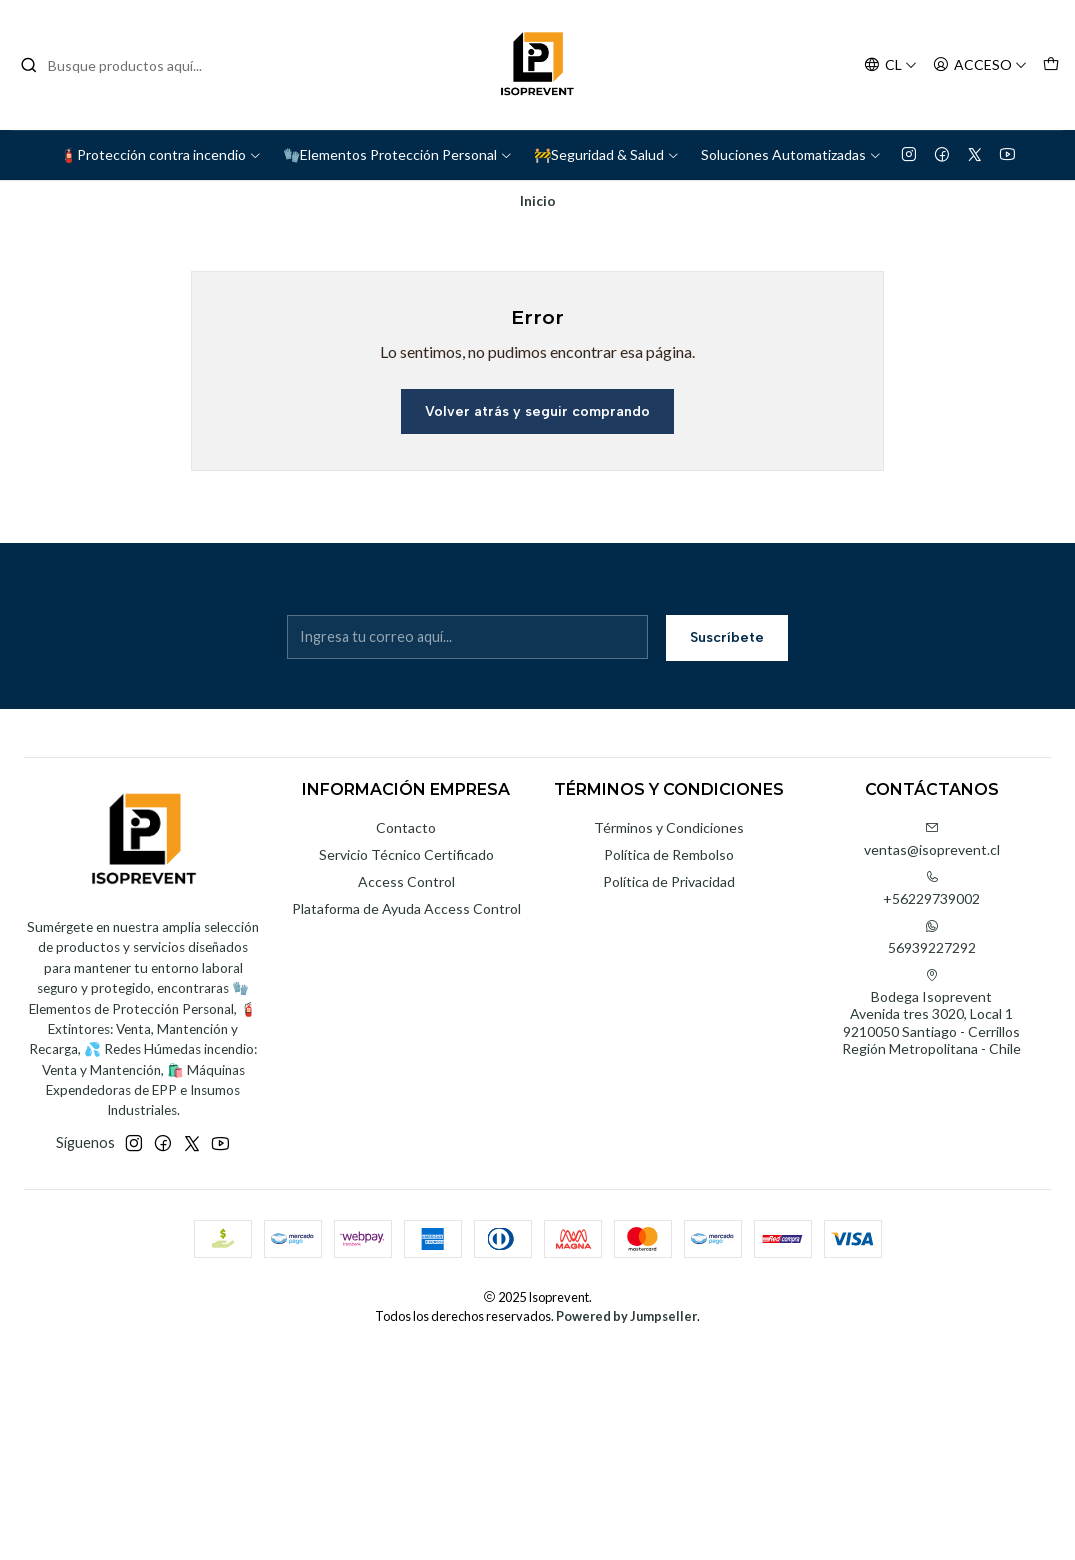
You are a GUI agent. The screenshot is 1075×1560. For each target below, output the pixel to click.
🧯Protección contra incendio (161, 154)
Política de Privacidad (669, 881)
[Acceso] (980, 65)
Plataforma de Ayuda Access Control (406, 908)
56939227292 (932, 937)
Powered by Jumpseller (626, 1316)
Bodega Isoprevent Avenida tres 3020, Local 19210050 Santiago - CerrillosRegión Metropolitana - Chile (931, 1013)
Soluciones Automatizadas (791, 154)
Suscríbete (727, 637)
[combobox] (122, 65)
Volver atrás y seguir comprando (537, 411)
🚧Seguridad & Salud (607, 154)
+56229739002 (931, 888)
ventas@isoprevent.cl (932, 839)
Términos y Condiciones (669, 827)
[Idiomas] (890, 65)
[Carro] (1051, 65)
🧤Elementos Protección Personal (398, 154)
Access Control (406, 881)
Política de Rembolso (669, 854)
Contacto (406, 827)
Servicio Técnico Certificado (406, 854)
